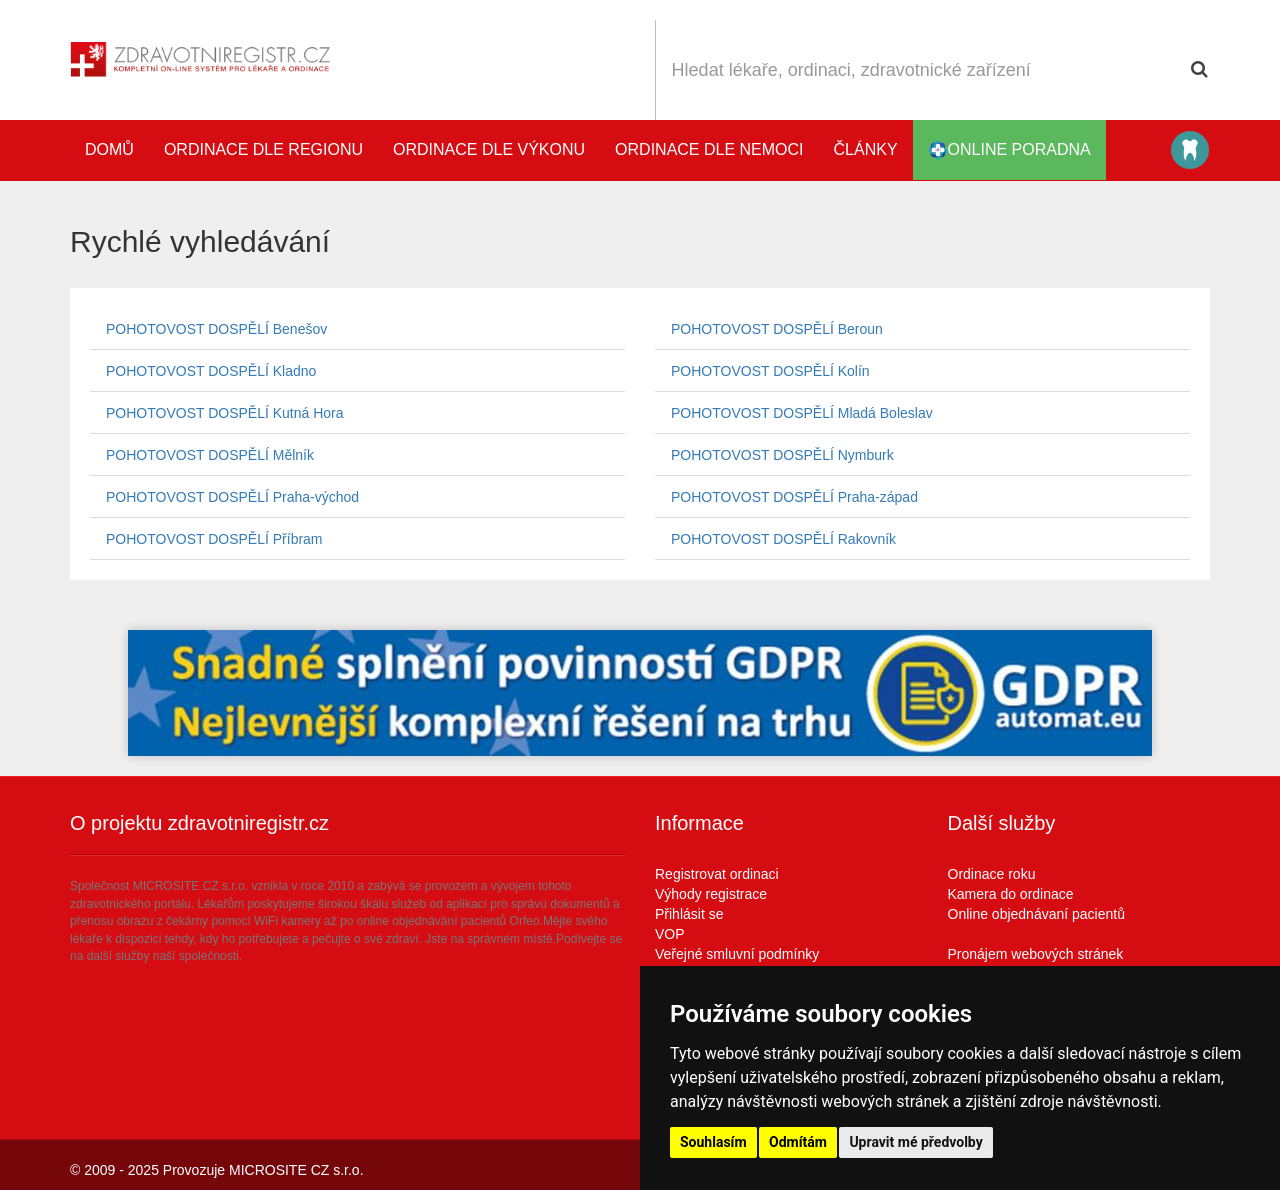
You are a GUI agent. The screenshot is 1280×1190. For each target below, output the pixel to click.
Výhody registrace (711, 894)
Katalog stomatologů (1190, 150)
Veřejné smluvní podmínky (737, 954)
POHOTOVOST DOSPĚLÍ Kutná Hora (225, 413)
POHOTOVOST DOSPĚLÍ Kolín (770, 371)
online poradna (1009, 150)
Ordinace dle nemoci (709, 149)
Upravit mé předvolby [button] (915, 1142)
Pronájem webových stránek (1036, 954)
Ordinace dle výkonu (489, 149)
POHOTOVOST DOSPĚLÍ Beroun (777, 329)
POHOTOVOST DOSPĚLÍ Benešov (216, 329)
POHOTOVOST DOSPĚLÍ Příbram (214, 539)
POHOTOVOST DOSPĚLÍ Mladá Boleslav (802, 413)
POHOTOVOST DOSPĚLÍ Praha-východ (232, 497)
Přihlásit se (689, 914)
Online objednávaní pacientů (1036, 914)
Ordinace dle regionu (263, 149)
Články (866, 149)
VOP (670, 934)
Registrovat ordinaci (717, 874)
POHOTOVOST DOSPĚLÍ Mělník (210, 455)
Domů (109, 149)
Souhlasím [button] (713, 1142)
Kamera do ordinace (1011, 894)
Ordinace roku (992, 874)
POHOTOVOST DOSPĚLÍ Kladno (211, 371)
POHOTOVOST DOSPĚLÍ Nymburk (782, 455)
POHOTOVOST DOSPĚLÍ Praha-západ (794, 497)
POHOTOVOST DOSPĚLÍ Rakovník (783, 539)
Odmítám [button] (798, 1142)
